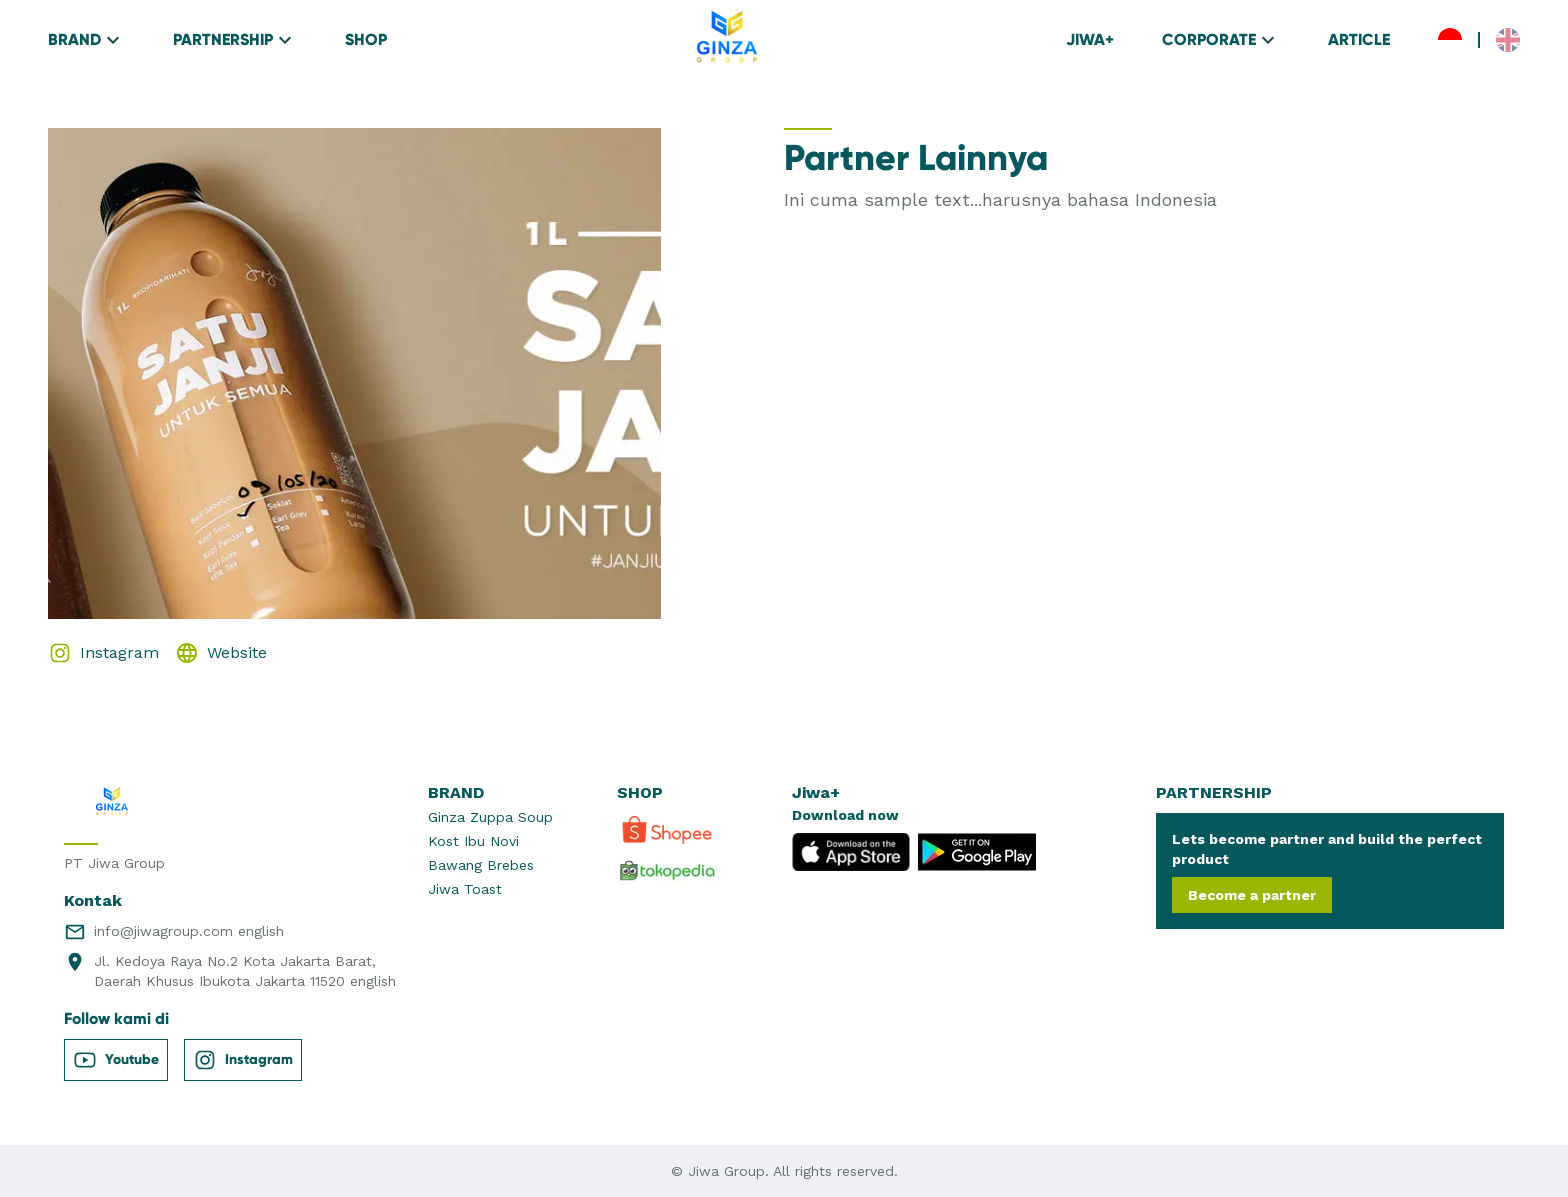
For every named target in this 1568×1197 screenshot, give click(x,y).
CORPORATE (1221, 40)
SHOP (366, 39)
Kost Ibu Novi (473, 841)
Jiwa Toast (465, 889)
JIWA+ (1090, 39)
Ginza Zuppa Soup (490, 817)
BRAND (86, 40)
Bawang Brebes (481, 865)
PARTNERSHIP (235, 40)
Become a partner (1252, 895)
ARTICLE (1359, 39)
